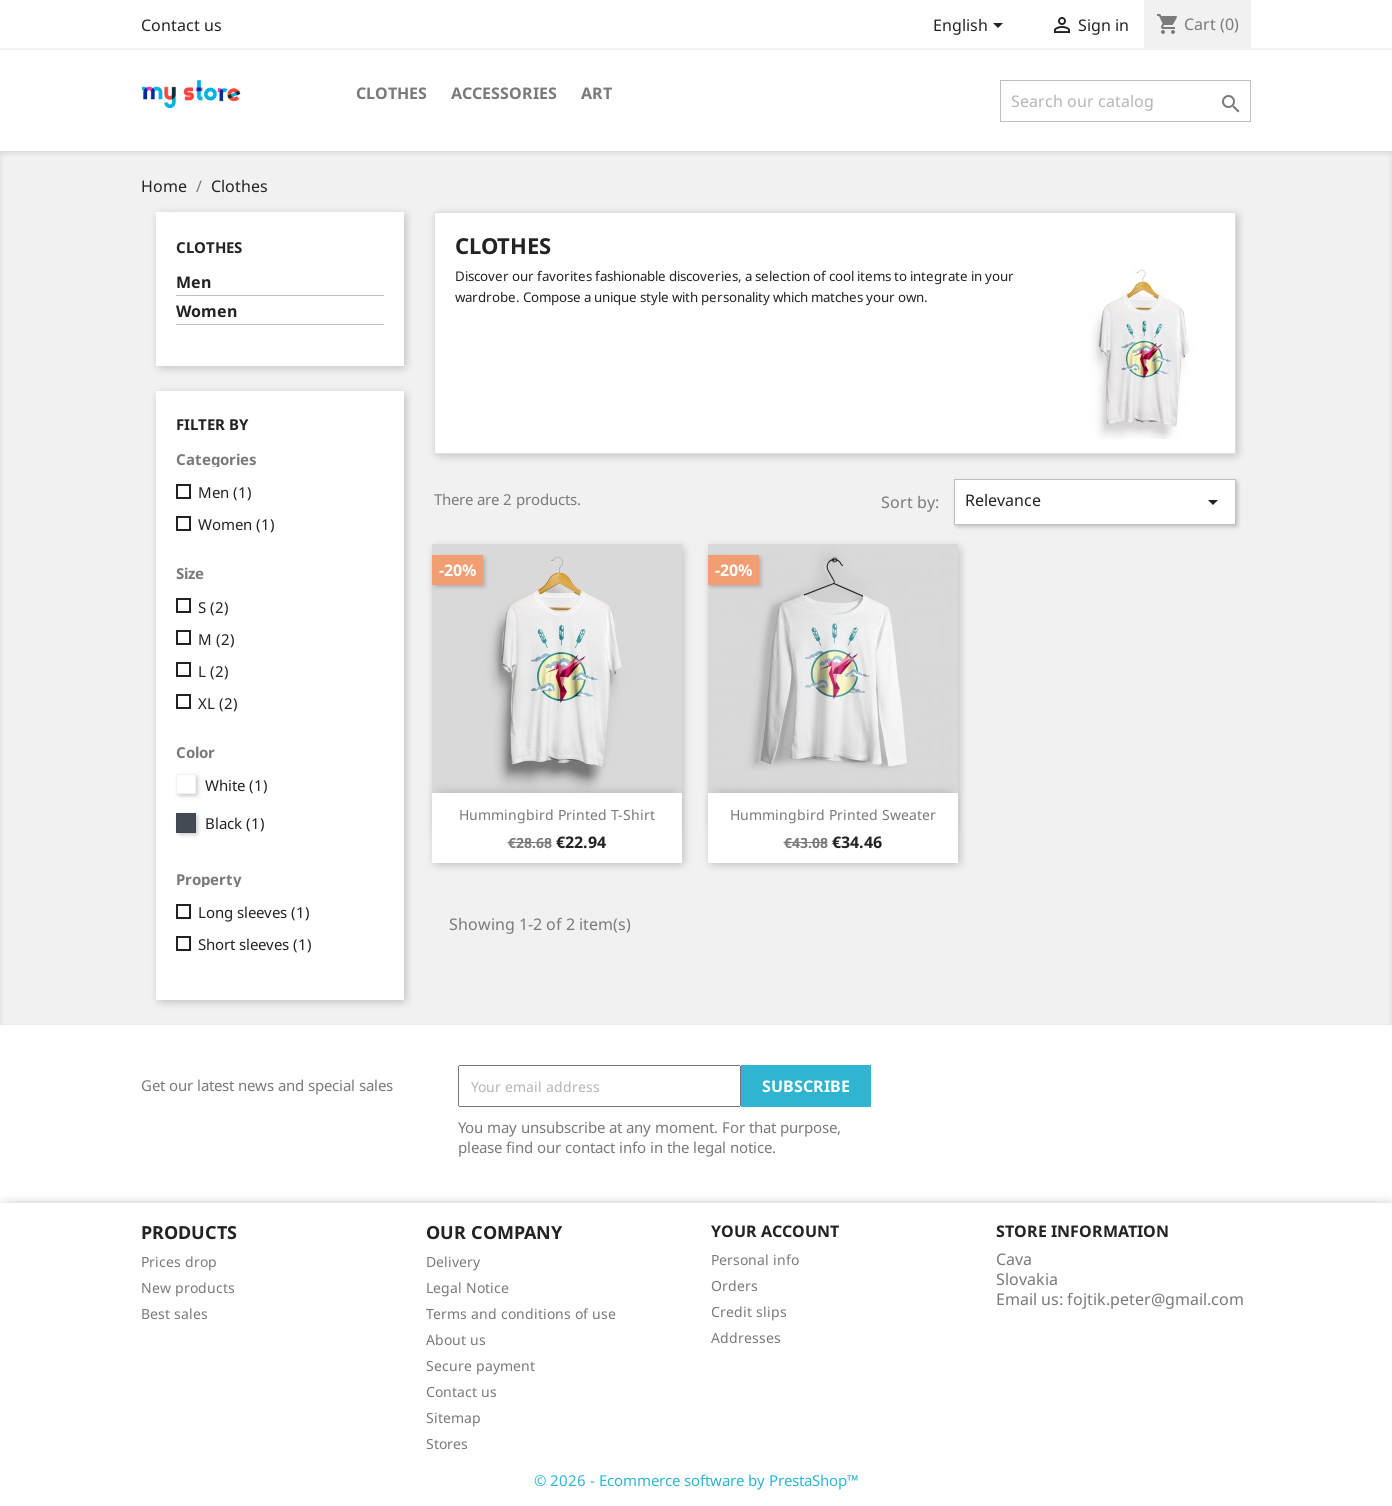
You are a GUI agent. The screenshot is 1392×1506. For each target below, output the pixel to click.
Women (206, 311)
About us (456, 1339)
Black (235, 823)
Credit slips (749, 1311)
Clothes (391, 93)
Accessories (504, 93)
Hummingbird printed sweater (833, 814)
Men (193, 282)
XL (218, 703)
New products (188, 1287)
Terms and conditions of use (521, 1313)
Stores (447, 1443)
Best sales (174, 1313)
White (236, 785)
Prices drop (179, 1261)
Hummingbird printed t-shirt (557, 814)
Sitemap (453, 1417)
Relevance (1095, 501)
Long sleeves (254, 912)
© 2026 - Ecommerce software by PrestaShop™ (696, 1480)
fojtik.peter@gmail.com (1155, 1299)
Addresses (746, 1337)
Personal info (755, 1259)
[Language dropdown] (971, 27)
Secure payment (480, 1365)
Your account (775, 1231)
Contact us (181, 25)
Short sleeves (255, 944)
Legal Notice (467, 1287)
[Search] (1125, 101)
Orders (734, 1285)
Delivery (453, 1261)
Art (596, 93)
